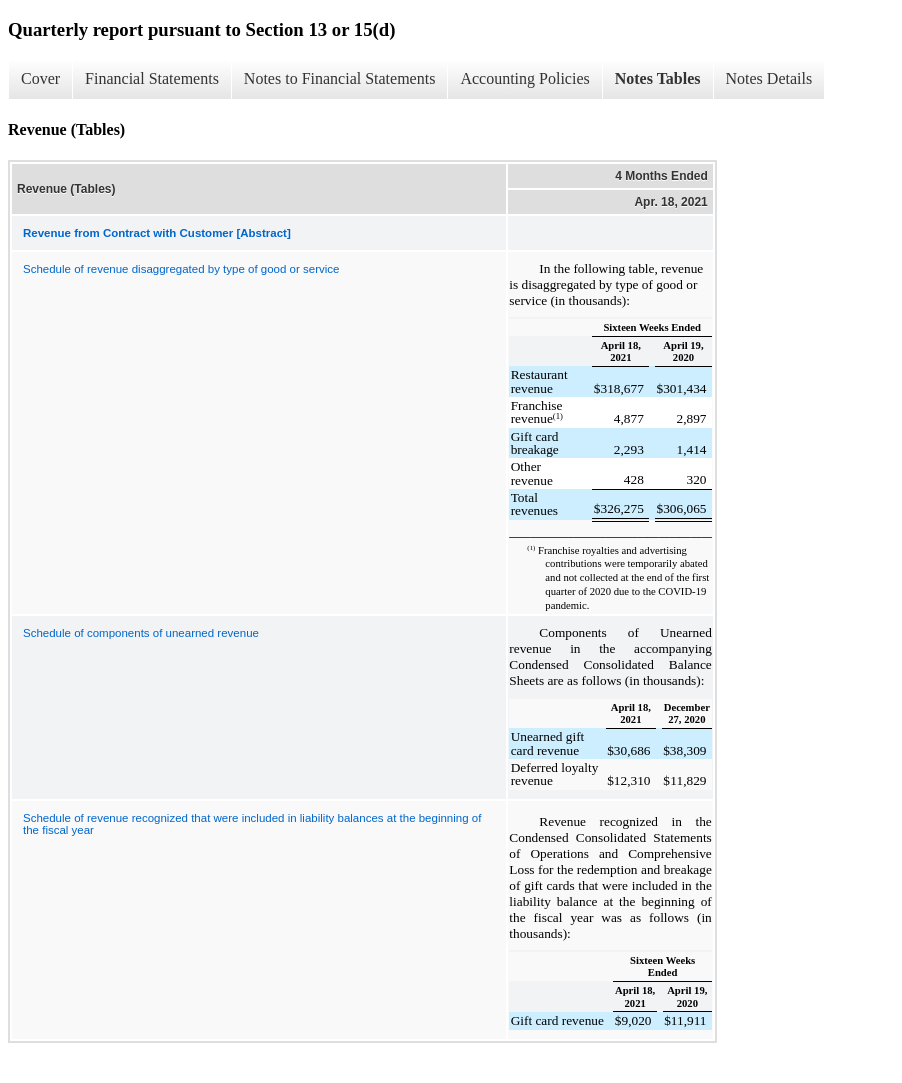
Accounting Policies (524, 78)
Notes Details (769, 78)
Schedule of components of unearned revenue (141, 633)
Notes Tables (658, 78)
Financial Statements (152, 78)
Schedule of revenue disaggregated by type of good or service (181, 269)
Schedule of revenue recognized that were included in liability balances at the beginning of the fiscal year (252, 824)
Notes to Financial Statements (340, 78)
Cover (40, 78)
